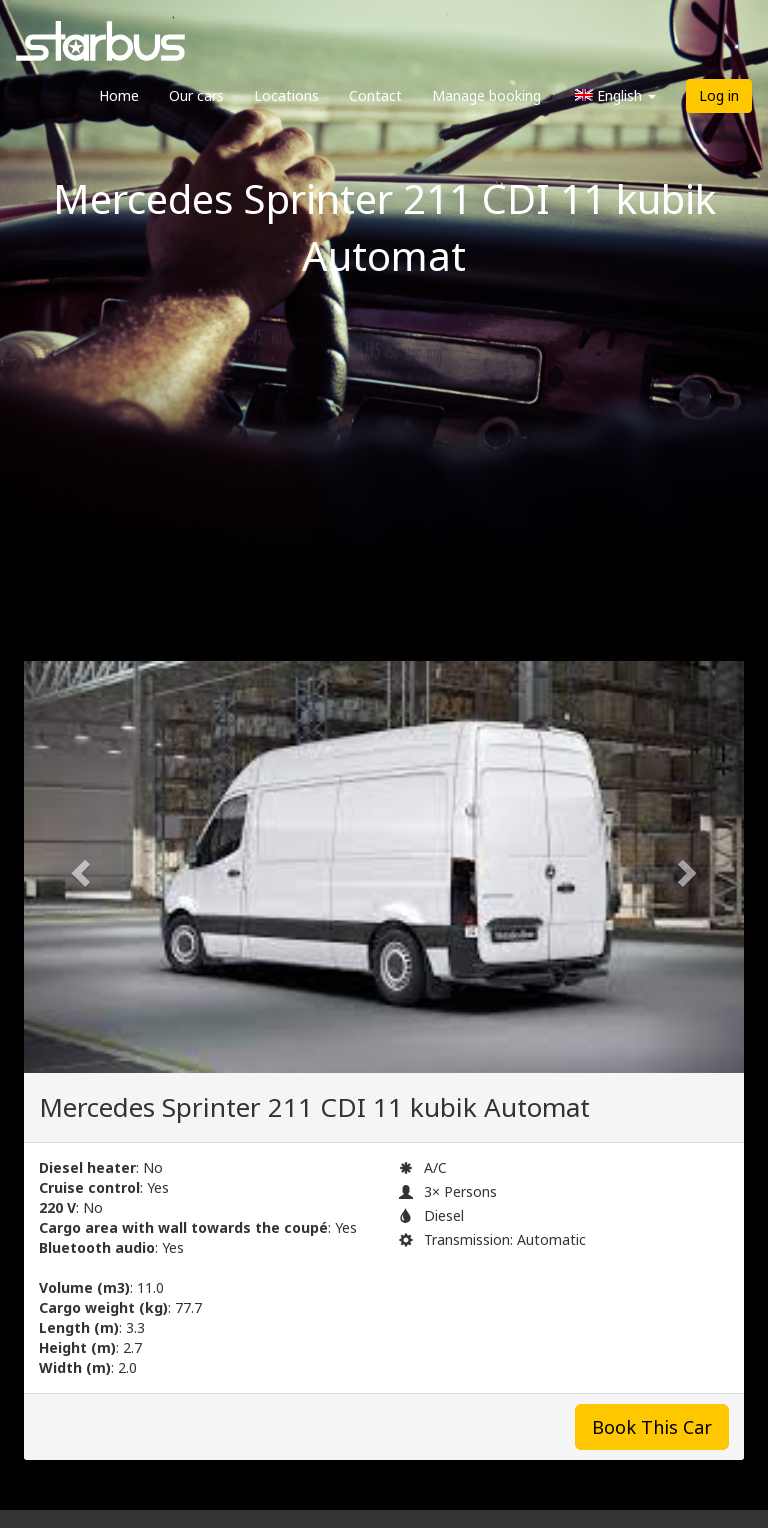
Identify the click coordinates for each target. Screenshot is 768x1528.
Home (119, 95)
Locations (286, 95)
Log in (719, 95)
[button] (78, 867)
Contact (375, 95)
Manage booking (486, 95)
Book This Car (652, 1427)
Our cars (196, 95)
